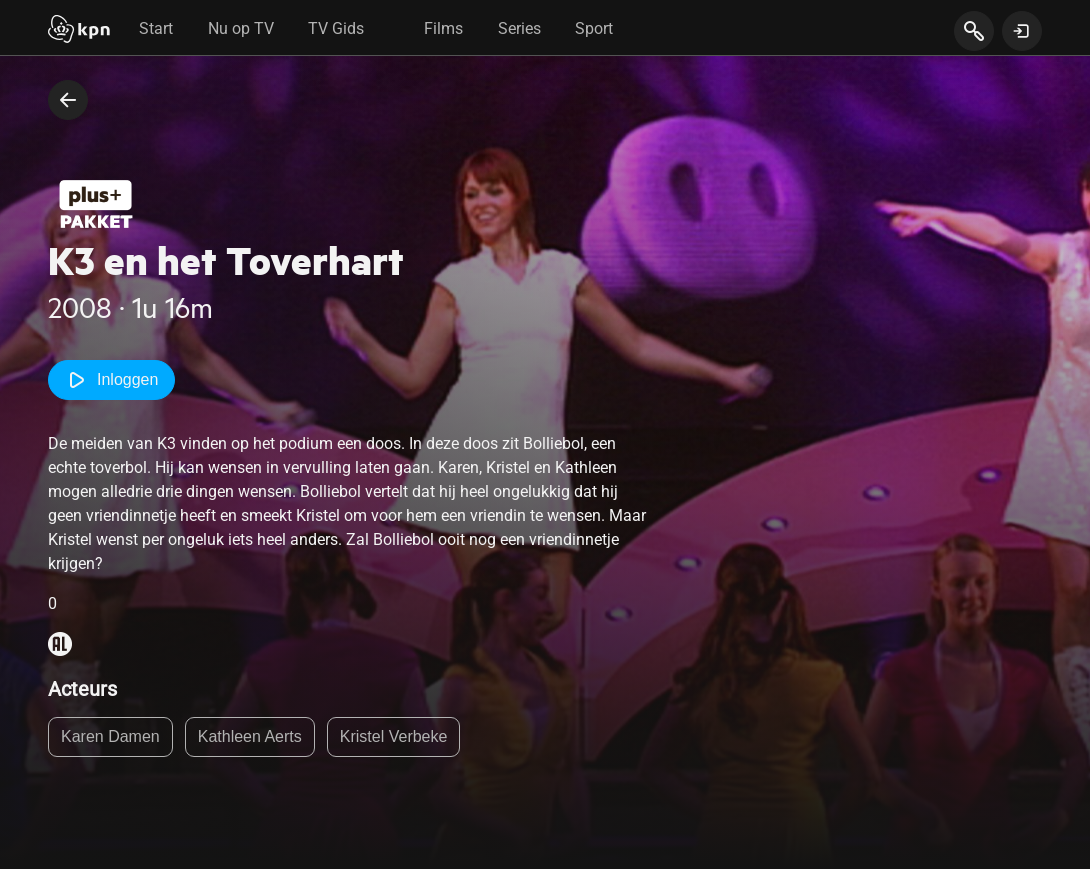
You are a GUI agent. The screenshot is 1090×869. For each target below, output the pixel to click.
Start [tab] (156, 28)
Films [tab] (443, 28)
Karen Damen (110, 736)
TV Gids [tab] (336, 28)
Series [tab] (519, 28)
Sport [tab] (594, 28)
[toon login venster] (1022, 31)
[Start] (79, 31)
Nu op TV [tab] (241, 28)
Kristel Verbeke (394, 736)
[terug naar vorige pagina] (68, 100)
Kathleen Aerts (250, 736)
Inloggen (111, 380)
